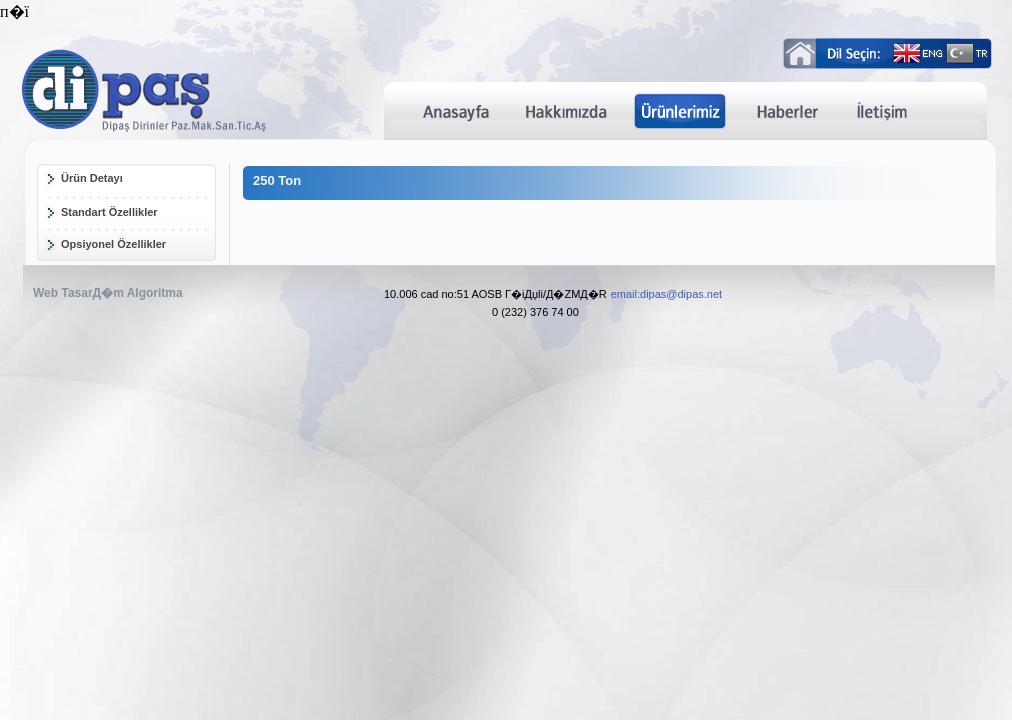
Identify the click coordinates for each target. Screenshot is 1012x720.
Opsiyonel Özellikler (113, 244)
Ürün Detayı (92, 178)
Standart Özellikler (109, 212)
